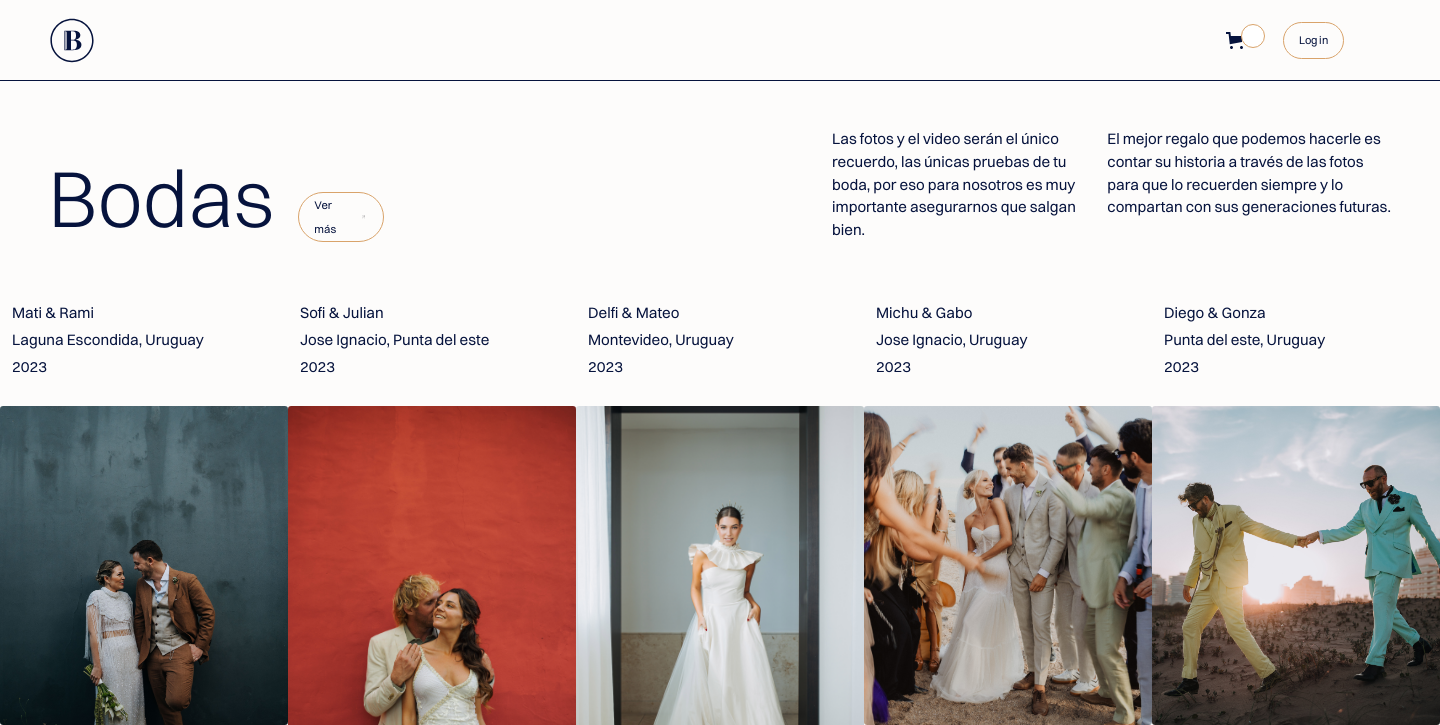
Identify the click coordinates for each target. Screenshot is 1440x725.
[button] (1238, 40)
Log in (1313, 40)
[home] (73, 40)
